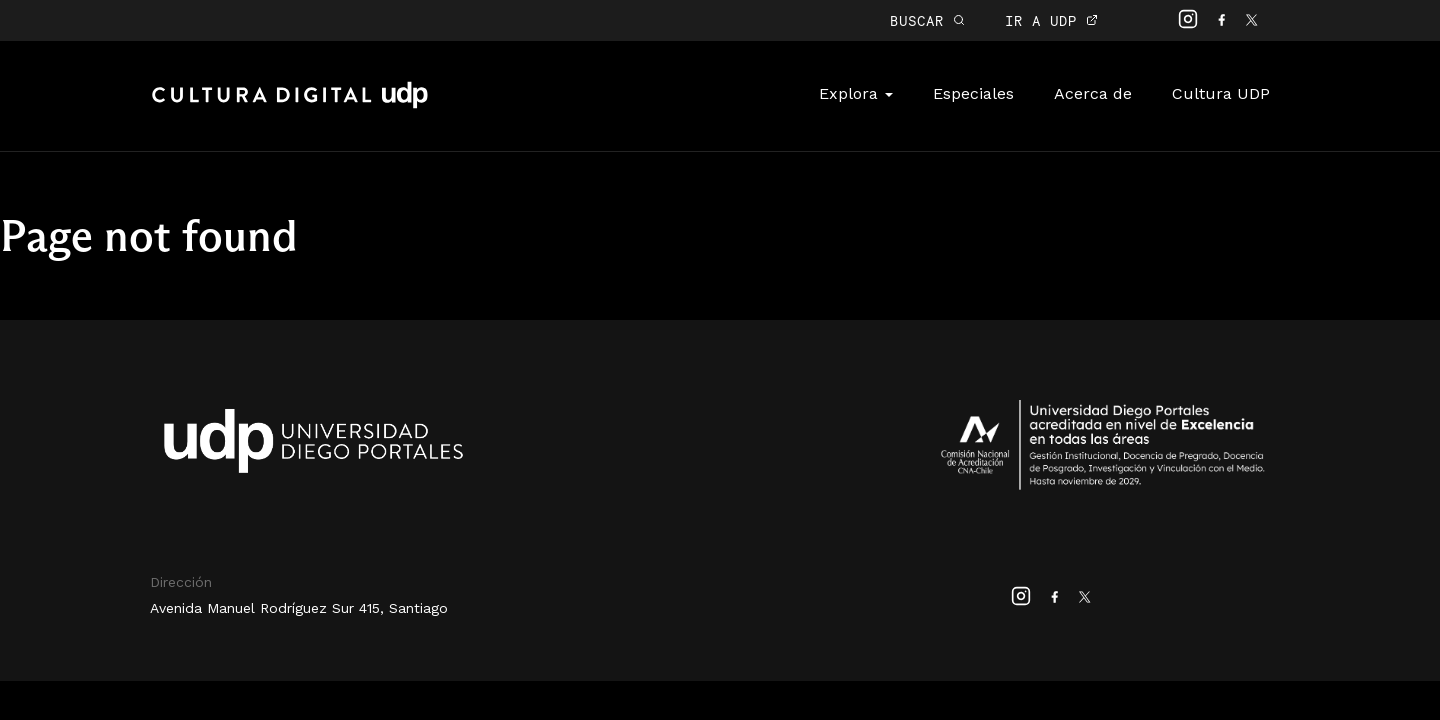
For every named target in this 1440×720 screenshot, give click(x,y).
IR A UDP (1051, 20)
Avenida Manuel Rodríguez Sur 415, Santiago (299, 608)
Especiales (973, 93)
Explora (856, 93)
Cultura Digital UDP (290, 106)
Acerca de (1093, 93)
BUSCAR (927, 20)
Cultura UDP (1221, 93)
